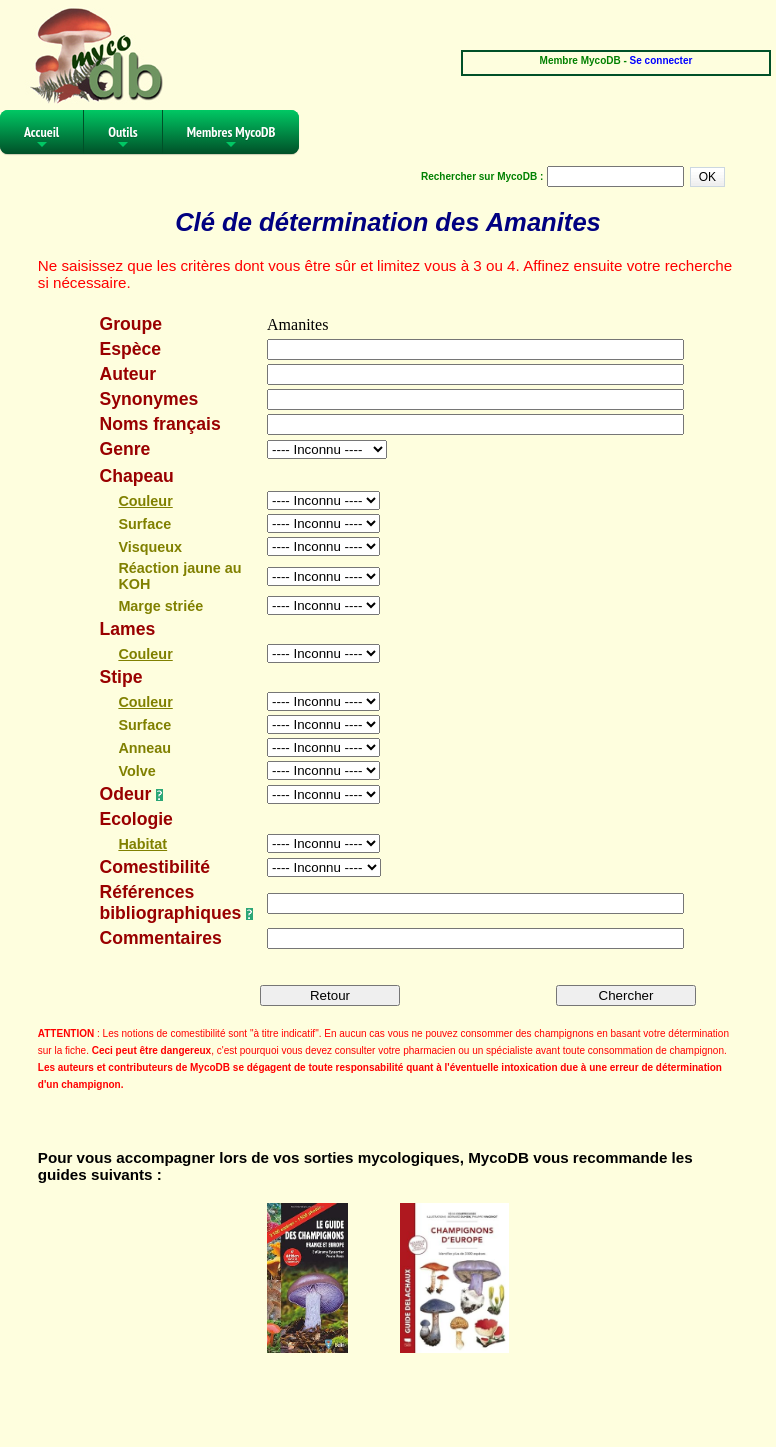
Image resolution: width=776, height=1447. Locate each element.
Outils (123, 138)
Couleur (145, 501)
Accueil (41, 138)
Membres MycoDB (231, 138)
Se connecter (661, 60)
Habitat (142, 844)
